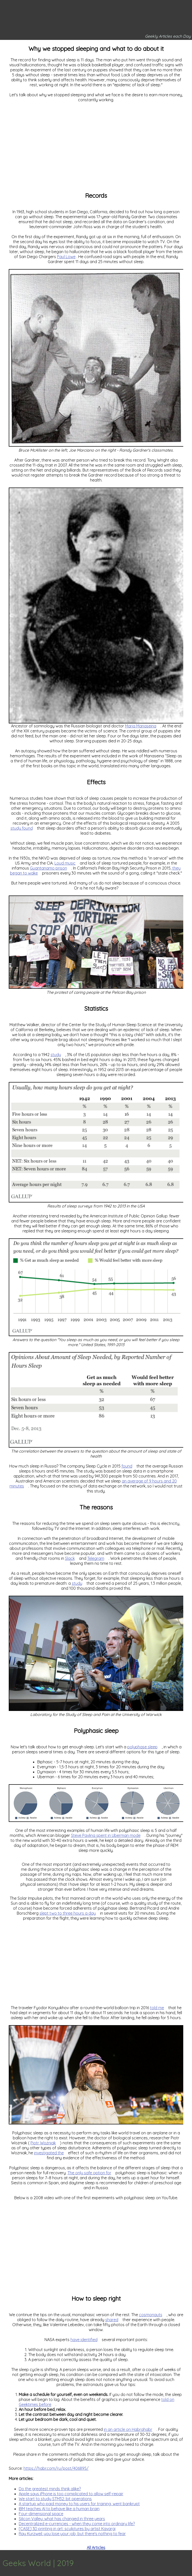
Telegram (95, 1558)
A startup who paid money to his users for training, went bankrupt (79, 2503)
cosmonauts (150, 2314)
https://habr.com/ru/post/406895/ (56, 2468)
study (55, 1054)
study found (21, 828)
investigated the (49, 2152)
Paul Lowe (66, 256)
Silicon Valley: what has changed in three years (62, 2518)
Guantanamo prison (48, 868)
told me (157, 2007)
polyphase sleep (142, 1746)
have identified (84, 2339)
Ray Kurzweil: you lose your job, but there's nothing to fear (72, 2533)
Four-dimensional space (41, 2513)
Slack (70, 1558)
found (127, 1466)
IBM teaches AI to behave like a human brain (59, 2508)
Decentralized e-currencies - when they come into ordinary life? (77, 2523)
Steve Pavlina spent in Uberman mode (105, 1835)
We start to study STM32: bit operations (55, 2498)
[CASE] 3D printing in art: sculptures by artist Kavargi (67, 2528)
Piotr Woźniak (43, 2142)
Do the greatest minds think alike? (50, 2488)
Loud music (65, 863)
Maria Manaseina (140, 725)
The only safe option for (89, 2172)
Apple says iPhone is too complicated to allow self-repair (71, 2493)
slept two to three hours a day (68, 1913)
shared (111, 2319)
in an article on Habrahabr (128, 2429)
